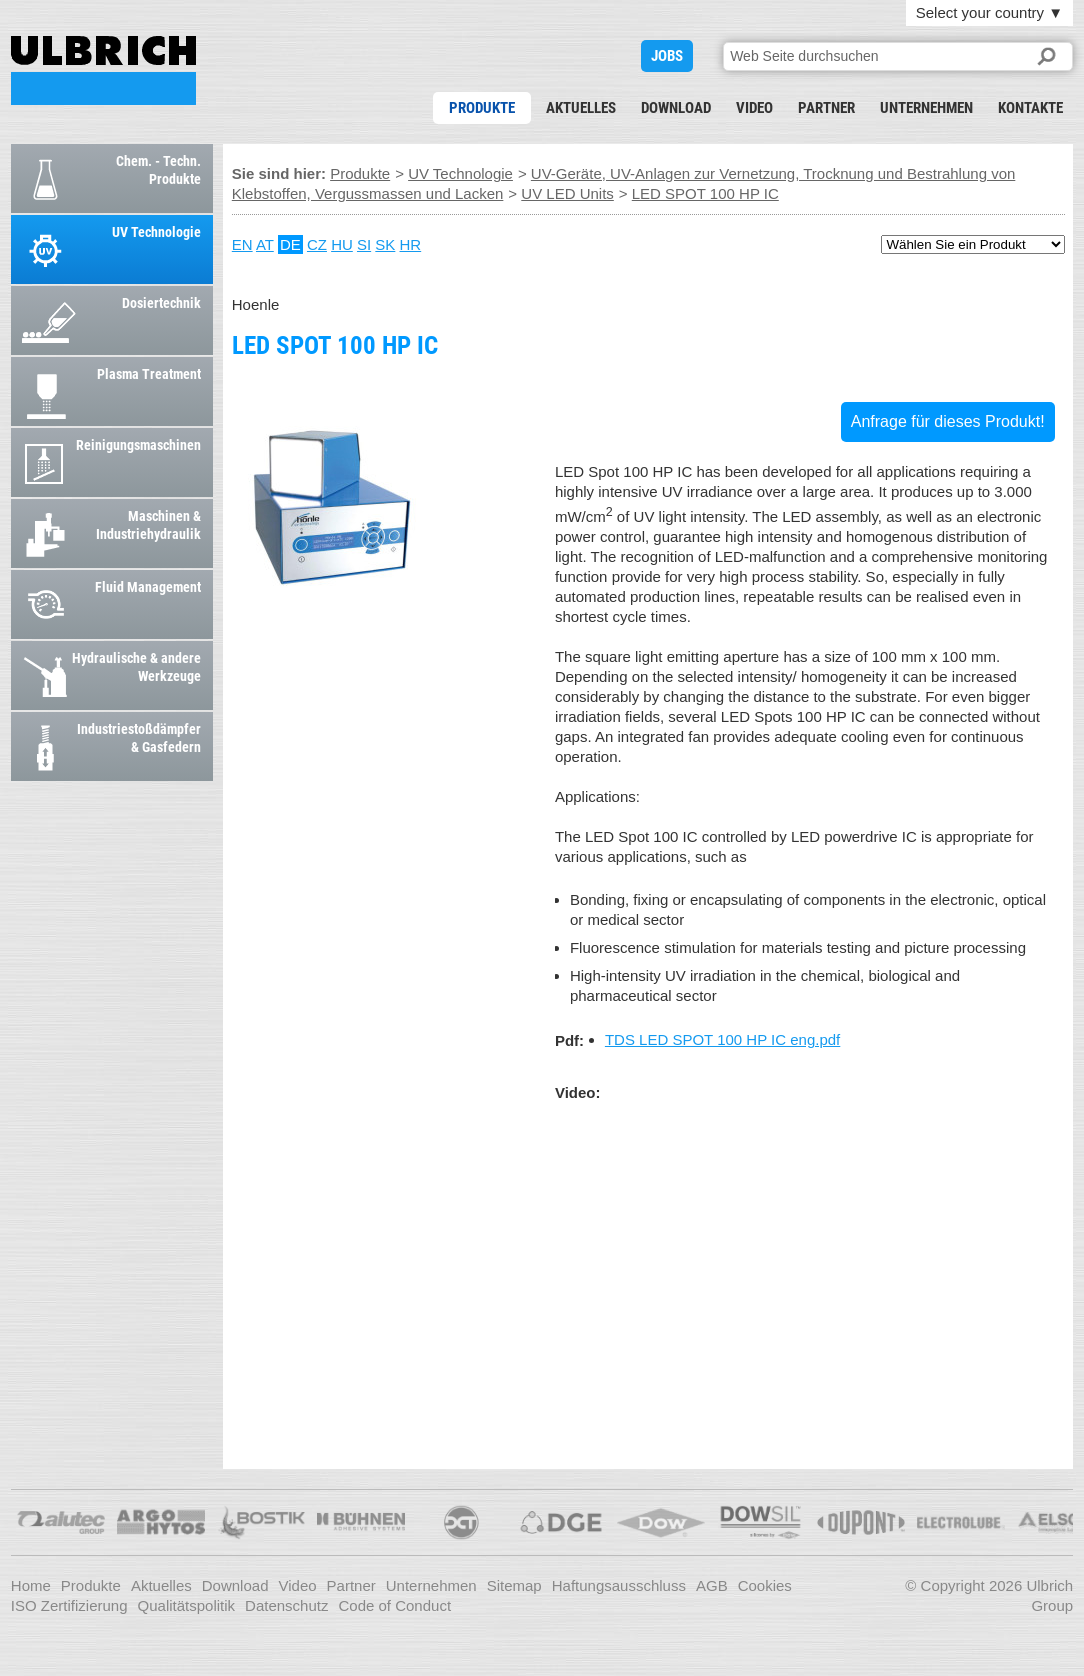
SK (385, 244)
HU (342, 244)
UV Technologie (460, 173)
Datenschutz (286, 1605)
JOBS (667, 56)
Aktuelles (581, 108)
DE (290, 244)
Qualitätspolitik (187, 1605)
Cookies (765, 1585)
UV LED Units (567, 193)
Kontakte (1030, 108)
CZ (317, 244)
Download (676, 108)
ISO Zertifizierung (69, 1605)
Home (31, 1585)
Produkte (482, 108)
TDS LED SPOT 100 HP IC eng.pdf (722, 1039)
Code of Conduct (394, 1605)
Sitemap (514, 1585)
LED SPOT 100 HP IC (103, 70)
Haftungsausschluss (619, 1585)
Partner (826, 108)
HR (411, 244)
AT (265, 244)
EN (242, 244)
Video (754, 108)
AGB (712, 1585)
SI (364, 244)
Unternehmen (926, 108)
